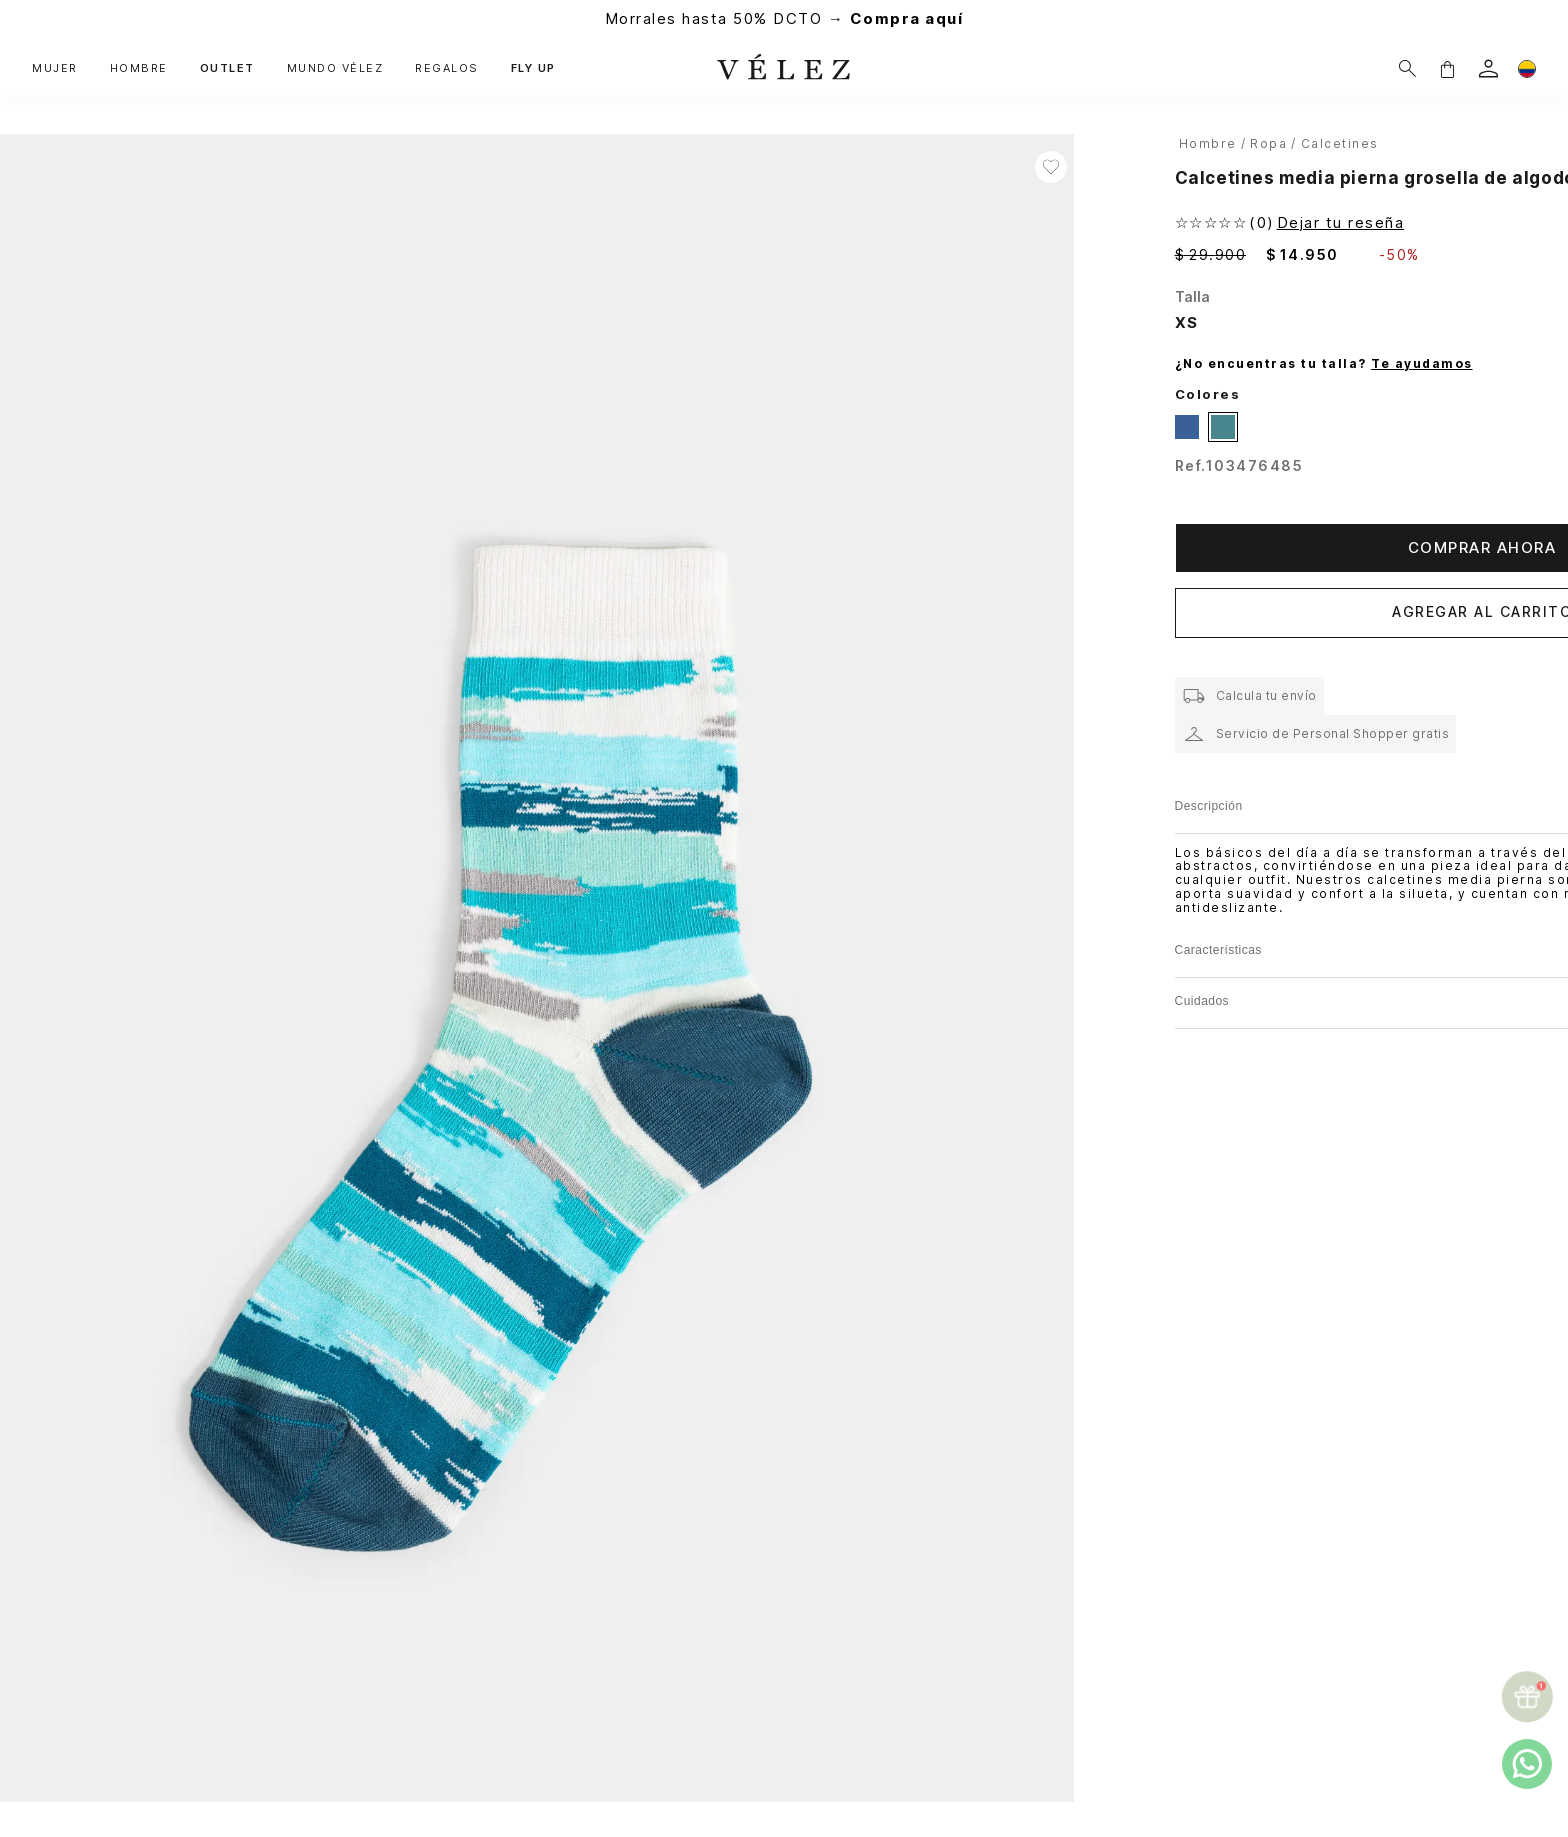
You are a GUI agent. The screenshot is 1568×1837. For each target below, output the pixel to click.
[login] (1488, 68)
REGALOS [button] (447, 68)
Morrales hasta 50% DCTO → (784, 18)
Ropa (1268, 143)
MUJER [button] (55, 68)
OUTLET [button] (227, 68)
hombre (1208, 143)
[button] (1447, 68)
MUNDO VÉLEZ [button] (335, 68)
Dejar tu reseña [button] (1341, 222)
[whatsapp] (1527, 1764)
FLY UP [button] (533, 68)
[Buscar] (1407, 68)
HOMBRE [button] (139, 68)
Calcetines (1340, 143)
